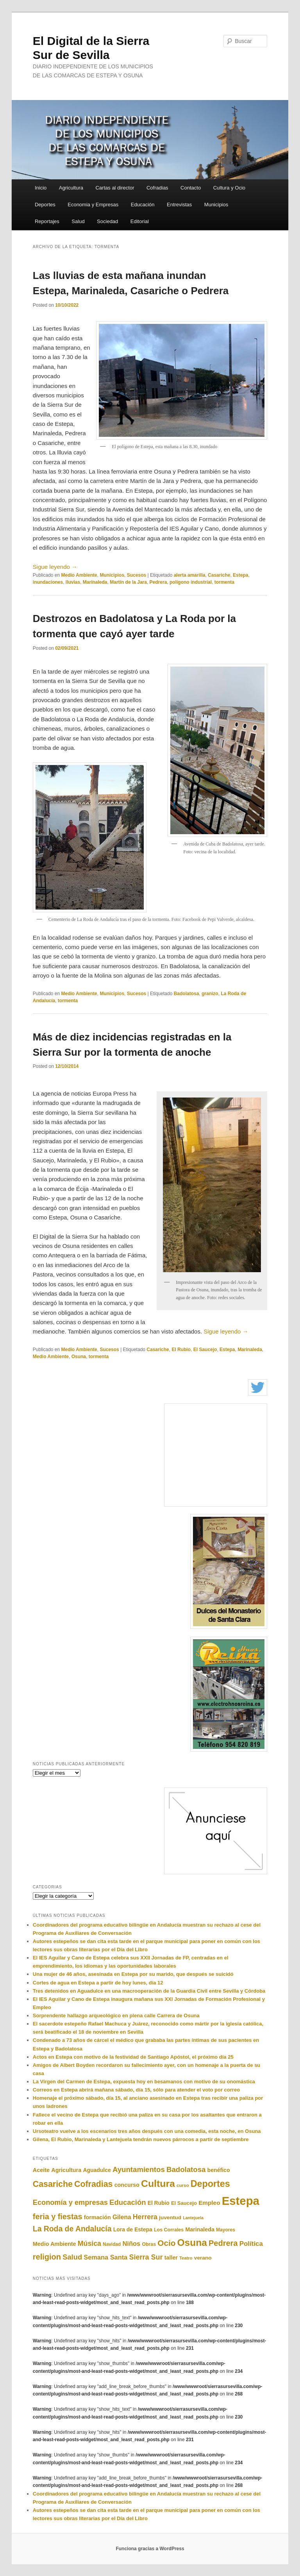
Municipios (216, 204)
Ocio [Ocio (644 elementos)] (166, 2242)
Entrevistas (179, 204)
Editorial (139, 221)
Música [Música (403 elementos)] (89, 2243)
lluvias (73, 582)
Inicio (40, 188)
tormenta (224, 582)
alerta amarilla (189, 575)
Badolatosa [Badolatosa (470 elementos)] (185, 2169)
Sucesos (136, 575)
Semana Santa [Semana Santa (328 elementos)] (105, 2257)
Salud (77, 221)
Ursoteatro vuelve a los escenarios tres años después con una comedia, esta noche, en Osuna (147, 2131)
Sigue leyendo (55, 566)
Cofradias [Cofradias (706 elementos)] (93, 2184)
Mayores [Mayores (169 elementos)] (225, 2230)
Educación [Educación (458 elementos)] (127, 2202)
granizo (210, 993)
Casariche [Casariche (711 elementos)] (53, 2184)
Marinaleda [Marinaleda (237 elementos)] (199, 2229)
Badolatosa (186, 993)
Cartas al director (114, 188)
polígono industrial (191, 582)
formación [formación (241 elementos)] (97, 2217)
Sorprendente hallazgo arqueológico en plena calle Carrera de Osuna (116, 2015)
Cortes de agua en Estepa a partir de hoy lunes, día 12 (98, 1983)
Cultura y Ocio (229, 188)
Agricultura (71, 188)
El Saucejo (205, 1349)
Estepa (240, 575)
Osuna (78, 1356)
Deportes (45, 204)
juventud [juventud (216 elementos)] (170, 2217)
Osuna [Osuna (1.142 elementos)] (192, 2242)
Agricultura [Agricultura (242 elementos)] (66, 2170)
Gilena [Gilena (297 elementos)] (121, 2217)
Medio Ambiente (79, 575)
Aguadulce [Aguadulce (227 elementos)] (97, 2170)
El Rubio (181, 1349)
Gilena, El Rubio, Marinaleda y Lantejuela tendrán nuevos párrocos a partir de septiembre (141, 2139)
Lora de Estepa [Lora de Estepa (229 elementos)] (132, 2229)
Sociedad (107, 221)
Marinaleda (95, 582)
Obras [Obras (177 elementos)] (149, 2244)
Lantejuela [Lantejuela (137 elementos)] (193, 2217)
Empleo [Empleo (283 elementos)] (209, 2202)
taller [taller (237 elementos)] (171, 2257)
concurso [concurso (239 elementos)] (126, 2185)
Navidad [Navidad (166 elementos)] (112, 2244)
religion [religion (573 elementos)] (47, 2256)
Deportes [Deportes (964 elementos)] (210, 2184)
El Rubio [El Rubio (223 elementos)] (159, 2203)
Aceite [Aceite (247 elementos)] (41, 2170)
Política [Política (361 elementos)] (251, 2243)
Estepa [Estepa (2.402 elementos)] (240, 2200)
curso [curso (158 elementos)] (183, 2185)
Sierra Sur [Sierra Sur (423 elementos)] (145, 2257)
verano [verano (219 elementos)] (203, 2258)
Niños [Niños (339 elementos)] (131, 2243)
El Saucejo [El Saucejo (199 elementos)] (184, 2203)
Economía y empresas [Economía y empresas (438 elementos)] (70, 2202)
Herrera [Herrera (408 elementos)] (145, 2217)
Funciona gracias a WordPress (150, 2548)
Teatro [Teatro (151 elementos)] (186, 2258)
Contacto (190, 188)
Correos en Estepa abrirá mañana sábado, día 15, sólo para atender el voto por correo (136, 2090)
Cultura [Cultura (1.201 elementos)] (158, 2183)
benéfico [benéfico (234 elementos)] (218, 2170)
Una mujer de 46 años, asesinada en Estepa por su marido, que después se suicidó (133, 1974)
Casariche (219, 575)
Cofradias (157, 188)
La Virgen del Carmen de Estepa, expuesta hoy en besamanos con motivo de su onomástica (144, 2081)
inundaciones (48, 582)
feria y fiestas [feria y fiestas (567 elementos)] (57, 2216)
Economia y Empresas (93, 204)
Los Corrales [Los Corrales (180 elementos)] (169, 2230)
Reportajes (47, 221)
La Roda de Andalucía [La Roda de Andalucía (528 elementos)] (72, 2228)
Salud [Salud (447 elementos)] (72, 2257)
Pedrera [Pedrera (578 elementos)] (223, 2243)
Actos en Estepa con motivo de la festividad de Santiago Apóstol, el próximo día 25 (133, 2057)
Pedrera (158, 582)
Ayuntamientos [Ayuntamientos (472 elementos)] (138, 2169)
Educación (143, 204)
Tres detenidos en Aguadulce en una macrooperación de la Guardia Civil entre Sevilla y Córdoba (149, 1991)
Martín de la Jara (128, 582)
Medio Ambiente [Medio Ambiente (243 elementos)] (54, 2244)
